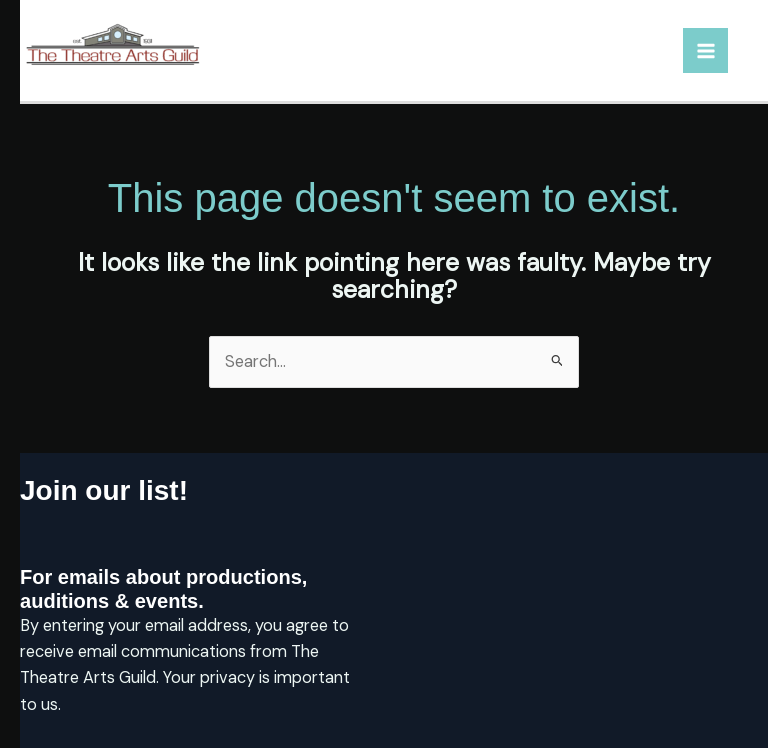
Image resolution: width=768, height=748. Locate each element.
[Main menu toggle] (705, 50)
